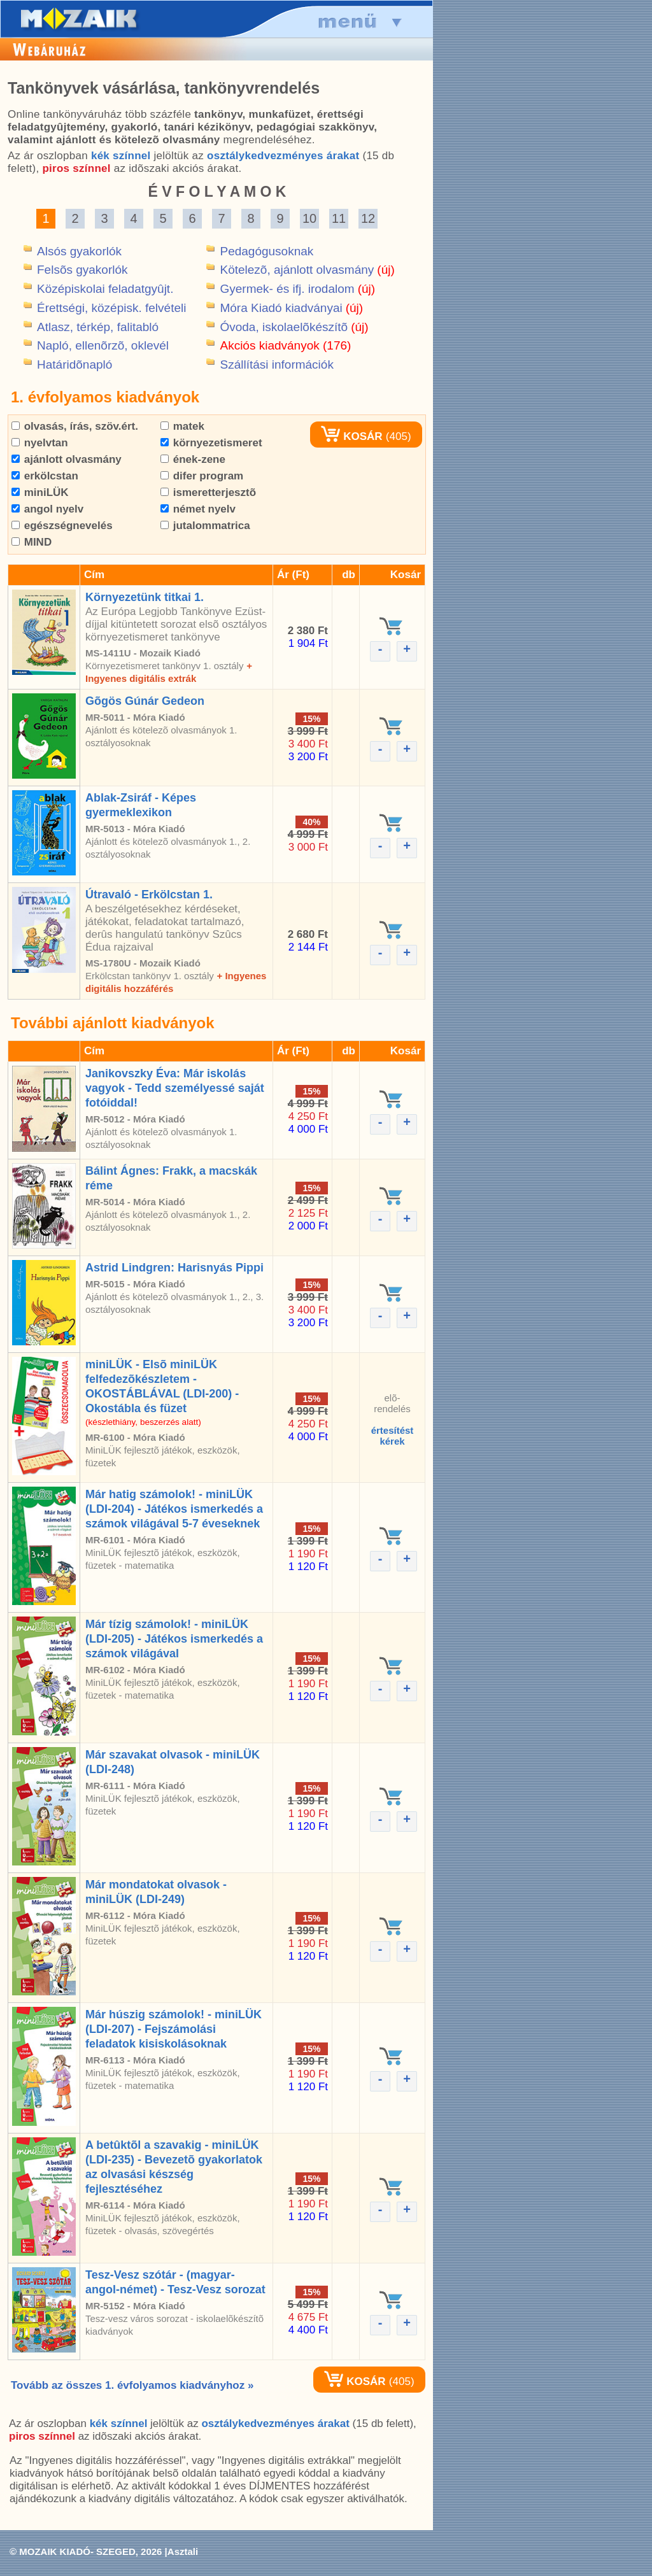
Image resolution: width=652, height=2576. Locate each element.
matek (182, 426)
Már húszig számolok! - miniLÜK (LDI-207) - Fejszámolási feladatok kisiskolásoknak (173, 2029)
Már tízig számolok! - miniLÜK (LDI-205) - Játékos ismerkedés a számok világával (174, 1639)
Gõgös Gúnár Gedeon (144, 701)
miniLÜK (40, 492)
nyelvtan (39, 443)
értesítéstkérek (392, 1436)
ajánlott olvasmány (66, 459)
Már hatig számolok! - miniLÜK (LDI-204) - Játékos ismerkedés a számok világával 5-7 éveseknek (174, 1509)
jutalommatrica (205, 526)
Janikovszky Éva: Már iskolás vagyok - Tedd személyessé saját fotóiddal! (174, 1088)
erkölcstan (44, 476)
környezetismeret (211, 443)
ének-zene (192, 459)
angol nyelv (47, 509)
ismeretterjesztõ (208, 492)
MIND (31, 542)
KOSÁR (351, 436)
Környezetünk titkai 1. (144, 597)
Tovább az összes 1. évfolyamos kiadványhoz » (132, 2385)
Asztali (182, 2551)
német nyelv (198, 509)
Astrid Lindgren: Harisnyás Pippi (174, 1267)
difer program (201, 476)
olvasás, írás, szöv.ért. (74, 426)
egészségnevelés (62, 526)
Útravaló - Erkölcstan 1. (149, 894)
